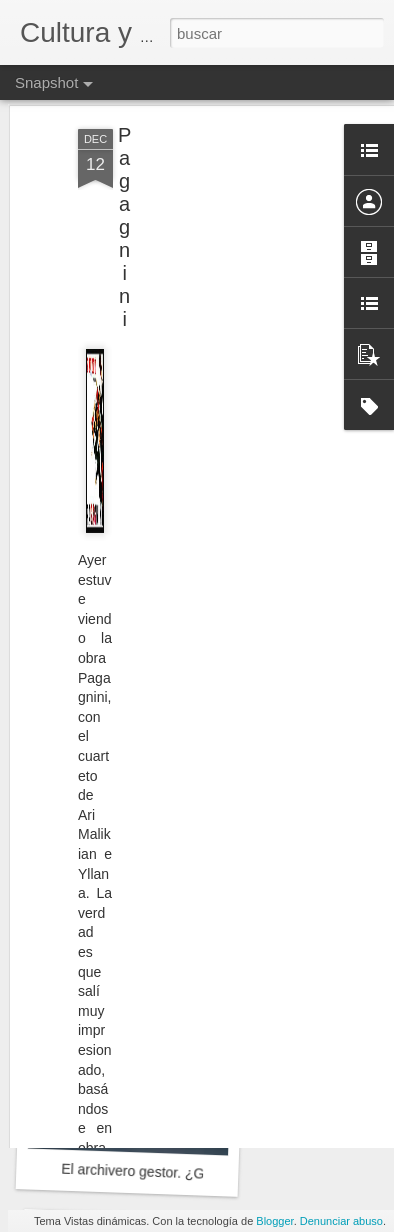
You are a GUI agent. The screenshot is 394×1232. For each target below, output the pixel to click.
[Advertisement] (222, 200)
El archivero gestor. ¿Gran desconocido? (188, 1173)
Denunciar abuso (341, 1221)
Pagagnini (124, 163)
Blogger (274, 1221)
